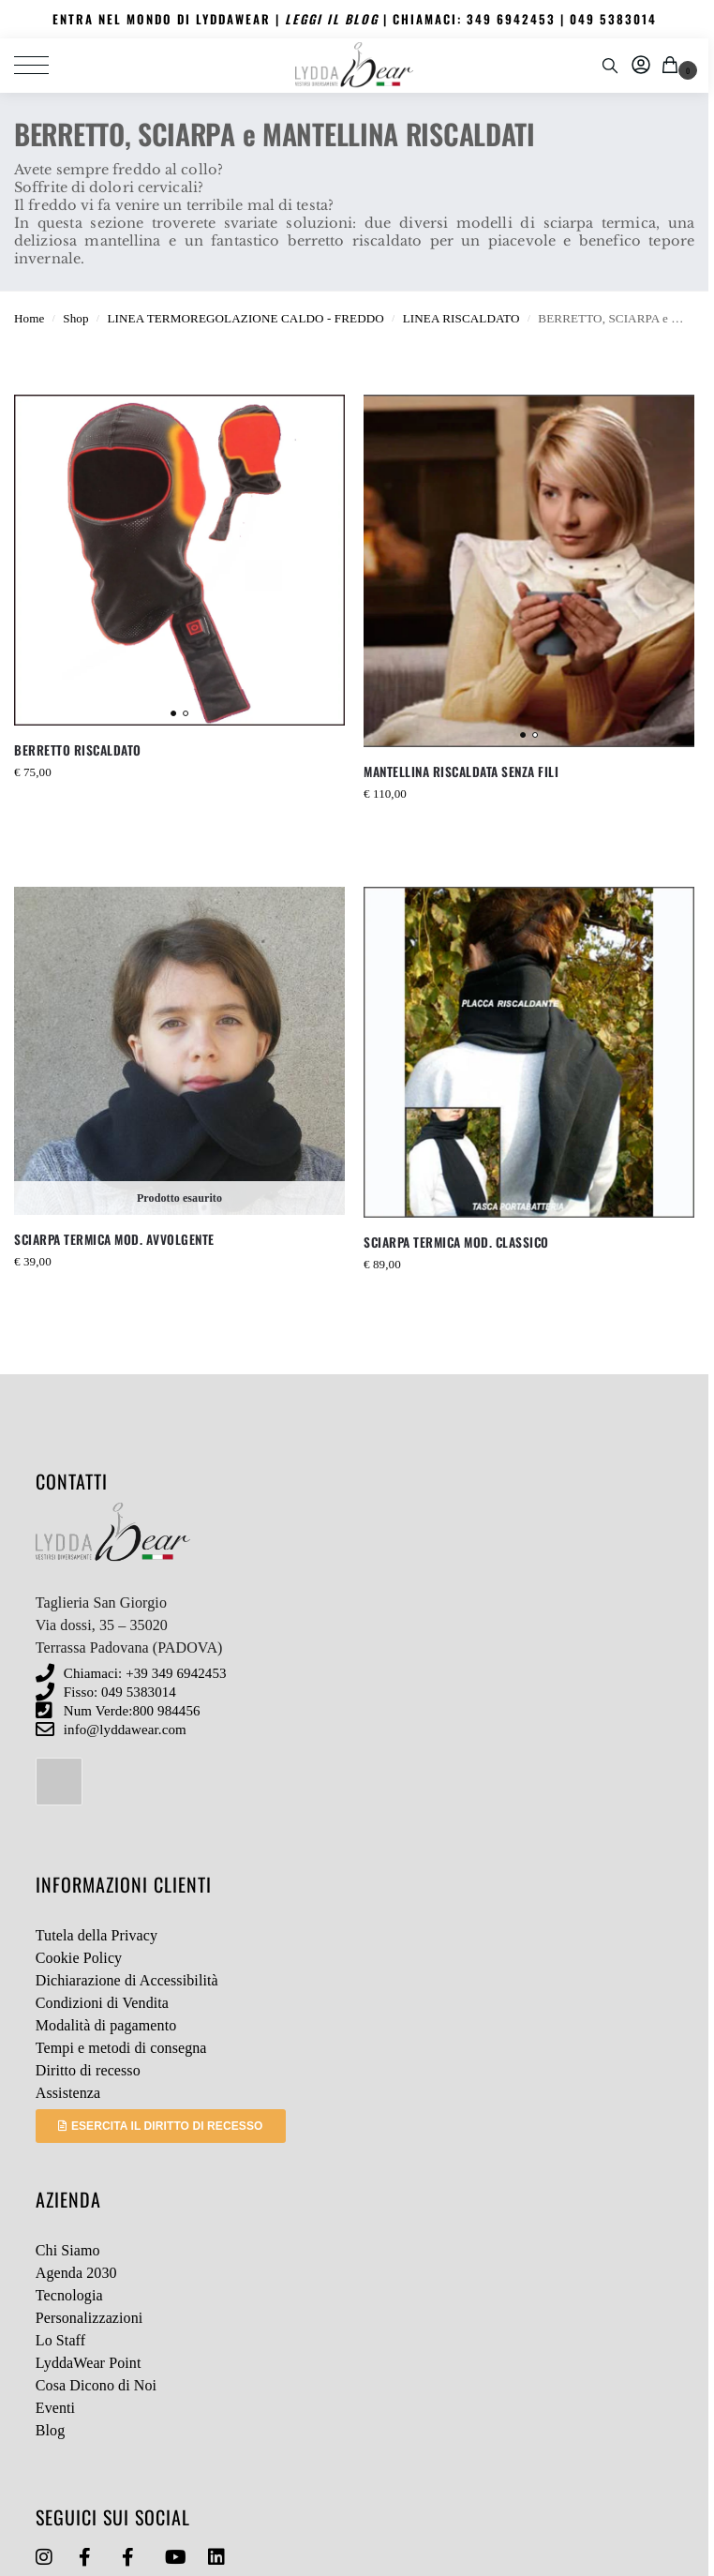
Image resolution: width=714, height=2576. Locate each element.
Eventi (55, 2408)
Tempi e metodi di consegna (121, 2048)
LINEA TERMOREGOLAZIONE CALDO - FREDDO (245, 318)
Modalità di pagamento (106, 2025)
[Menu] (42, 66)
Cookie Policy (79, 1958)
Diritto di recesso (88, 2070)
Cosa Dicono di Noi (96, 2385)
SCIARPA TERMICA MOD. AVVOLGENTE (114, 1239)
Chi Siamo (68, 2250)
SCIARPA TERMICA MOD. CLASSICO (456, 1242)
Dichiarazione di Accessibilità (127, 1980)
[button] (673, 65)
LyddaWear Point (88, 2363)
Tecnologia (69, 2295)
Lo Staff (60, 2340)
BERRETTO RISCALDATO (77, 750)
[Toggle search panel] (610, 65)
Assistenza (68, 2093)
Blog (51, 2430)
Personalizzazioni (89, 2318)
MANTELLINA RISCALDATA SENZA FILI (461, 771)
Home (29, 318)
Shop (75, 318)
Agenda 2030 (76, 2273)
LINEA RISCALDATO (461, 318)
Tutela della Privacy (96, 1935)
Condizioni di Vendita (102, 2003)
